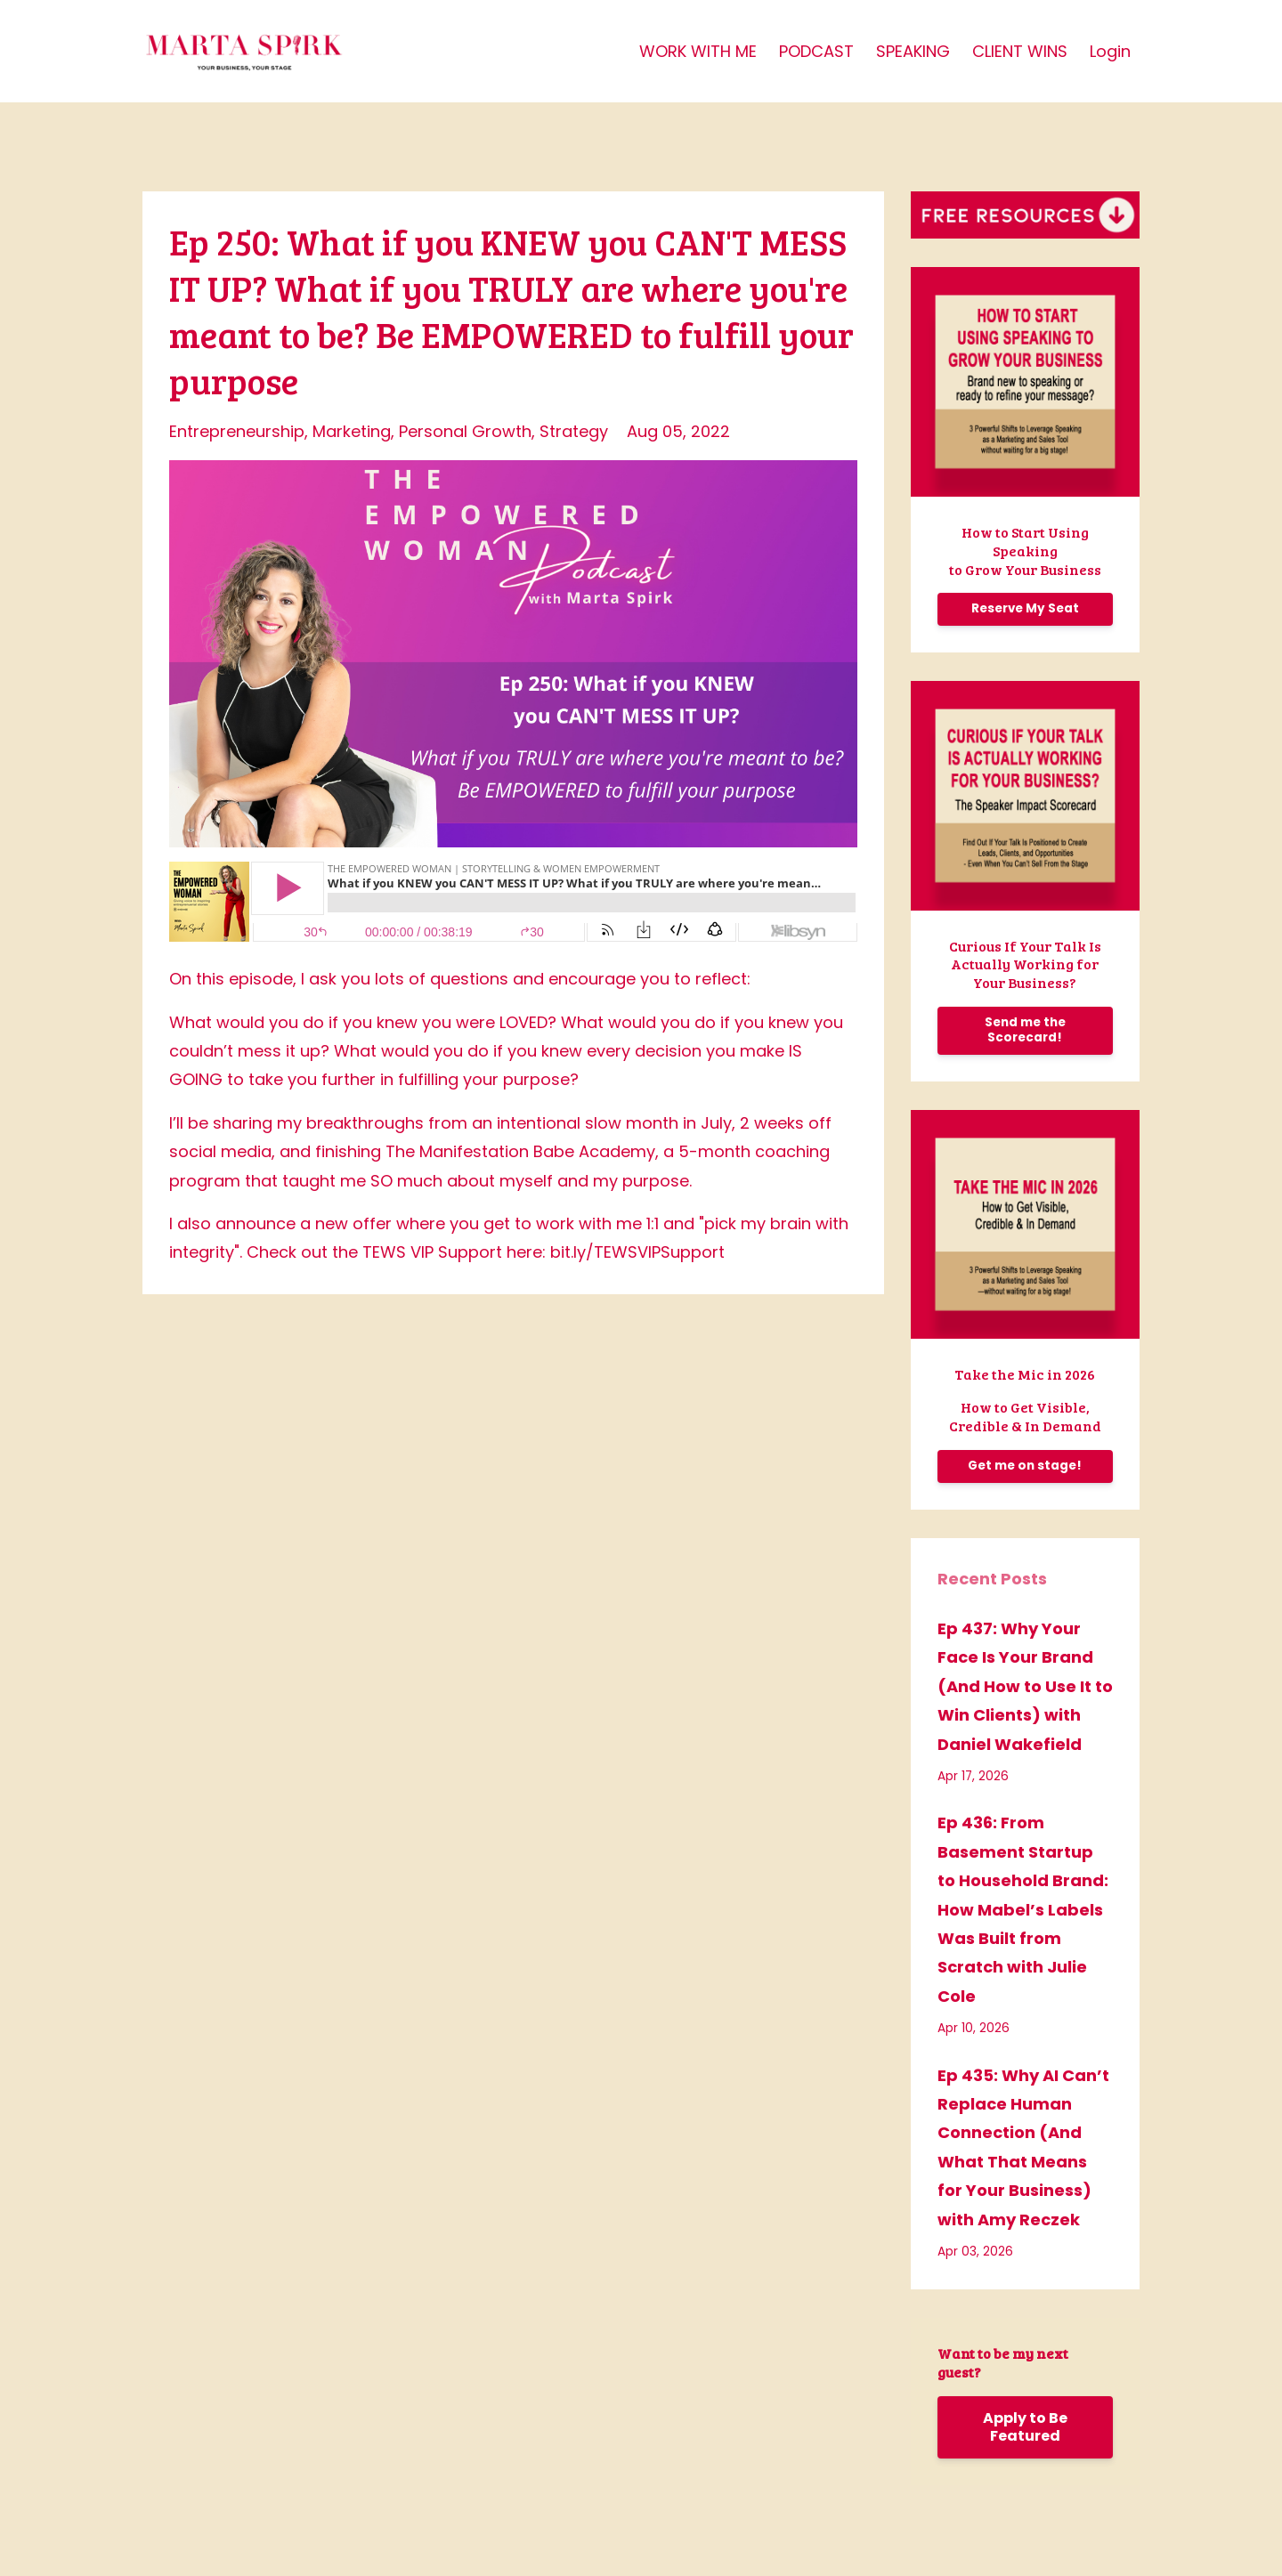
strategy (574, 431)
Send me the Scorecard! (1025, 1030)
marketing (351, 431)
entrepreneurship (236, 431)
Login (1110, 51)
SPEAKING (913, 51)
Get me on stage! (1025, 1465)
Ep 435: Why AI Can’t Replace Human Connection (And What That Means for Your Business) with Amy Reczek (1023, 2147)
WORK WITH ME (698, 51)
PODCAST (816, 51)
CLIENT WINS (1019, 51)
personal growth (465, 431)
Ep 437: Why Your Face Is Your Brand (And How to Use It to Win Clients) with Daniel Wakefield (1025, 1686)
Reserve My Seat (1025, 608)
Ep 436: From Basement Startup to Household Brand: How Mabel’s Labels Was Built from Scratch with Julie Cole (1022, 1908)
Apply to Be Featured (1025, 2427)
